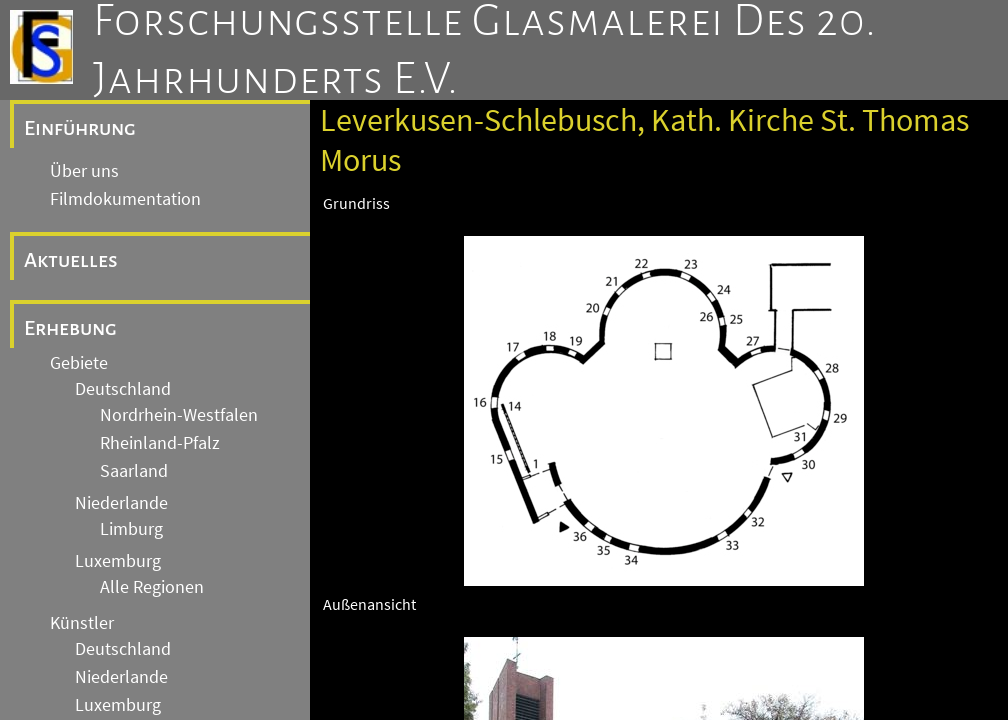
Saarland (134, 471)
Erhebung (70, 328)
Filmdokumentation (125, 199)
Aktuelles (71, 260)
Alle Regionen (152, 587)
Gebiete (79, 363)
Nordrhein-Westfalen (179, 415)
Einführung (80, 128)
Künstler (82, 623)
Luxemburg (118, 561)
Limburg (131, 529)
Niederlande (121, 503)
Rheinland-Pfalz (160, 443)
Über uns (84, 171)
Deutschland (123, 389)
